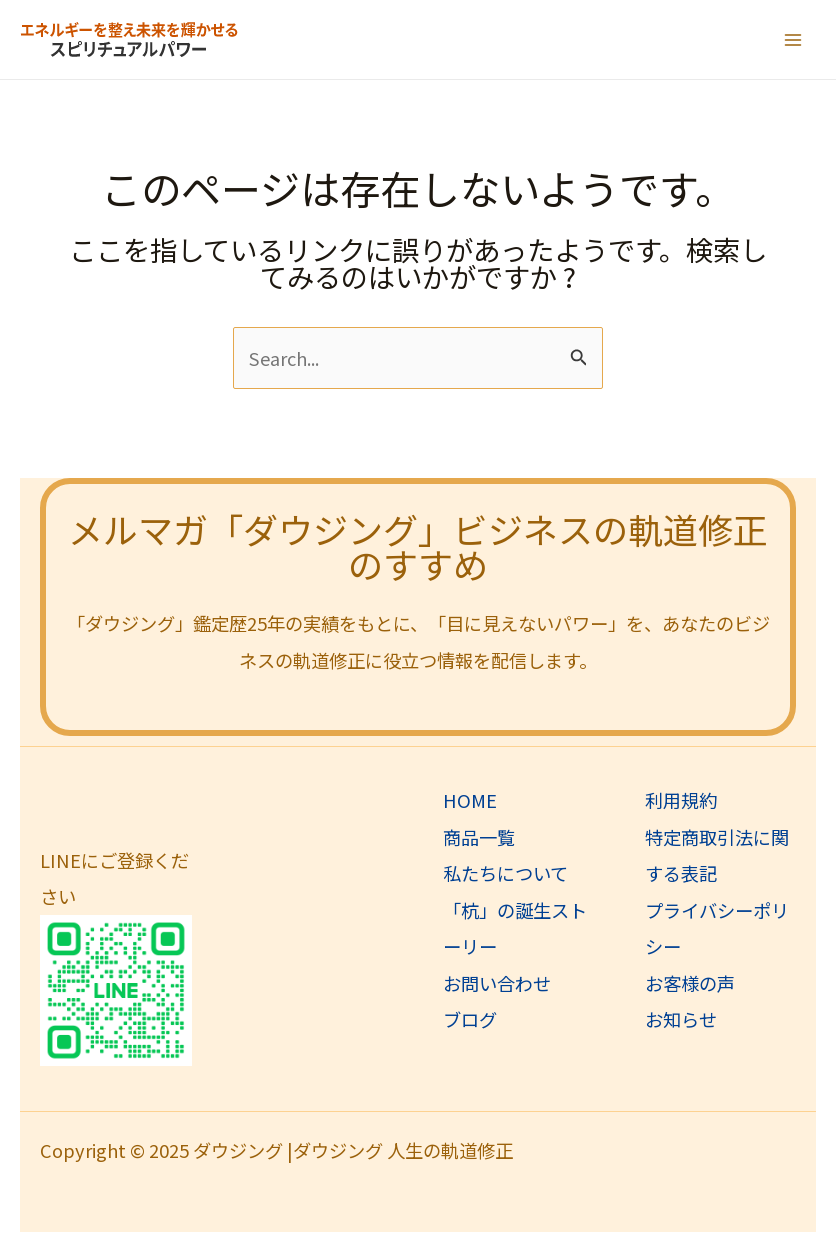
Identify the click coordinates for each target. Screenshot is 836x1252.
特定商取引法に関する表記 (717, 855)
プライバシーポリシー (717, 928)
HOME (470, 800)
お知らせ (681, 1019)
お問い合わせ (497, 983)
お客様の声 (690, 983)
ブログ (470, 1019)
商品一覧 (479, 837)
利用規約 (681, 800)
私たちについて (505, 873)
